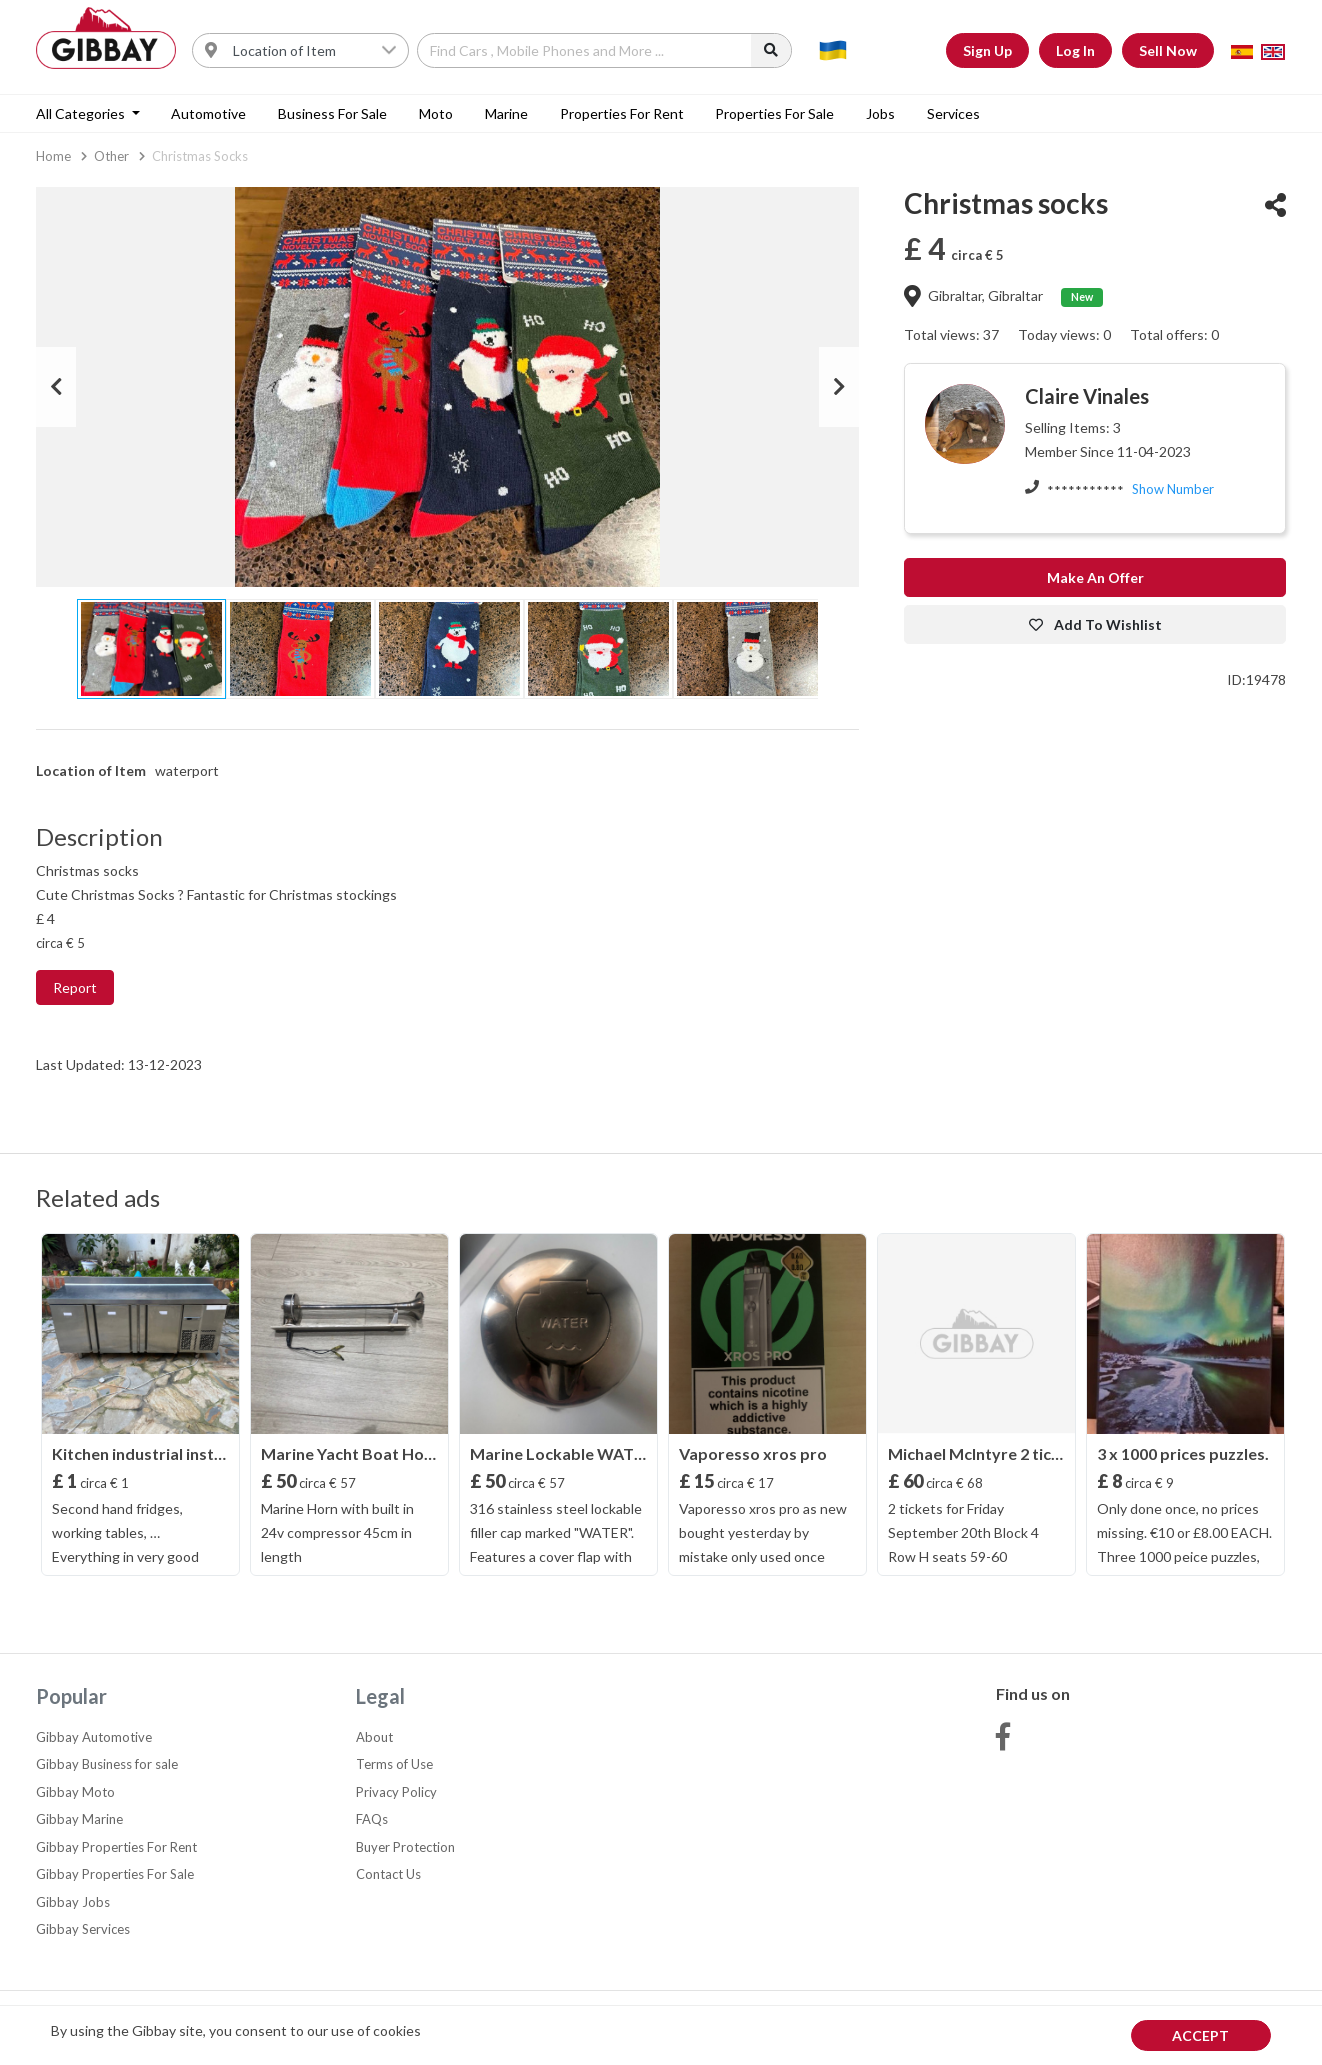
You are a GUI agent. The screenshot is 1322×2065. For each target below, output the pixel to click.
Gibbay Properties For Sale (115, 1874)
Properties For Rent (622, 113)
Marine (506, 113)
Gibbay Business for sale (107, 1764)
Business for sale (332, 113)
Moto (436, 113)
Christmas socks (200, 156)
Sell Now (1168, 50)
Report (75, 987)
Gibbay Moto (75, 1792)
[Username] (315, 50)
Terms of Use (394, 1764)
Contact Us (388, 1874)
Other (111, 156)
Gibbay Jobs (73, 1902)
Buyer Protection (405, 1847)
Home (53, 156)
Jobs (880, 113)
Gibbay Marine (79, 1819)
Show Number (1173, 489)
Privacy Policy (396, 1792)
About (374, 1737)
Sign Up (987, 50)
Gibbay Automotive (94, 1737)
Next (839, 387)
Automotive (208, 113)
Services (953, 113)
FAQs (372, 1819)
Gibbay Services (83, 1929)
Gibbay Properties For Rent (116, 1847)
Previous (56, 387)
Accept (1200, 2035)
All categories (82, 113)
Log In (1075, 50)
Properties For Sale (774, 113)
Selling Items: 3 (1073, 427)
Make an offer (1095, 577)
